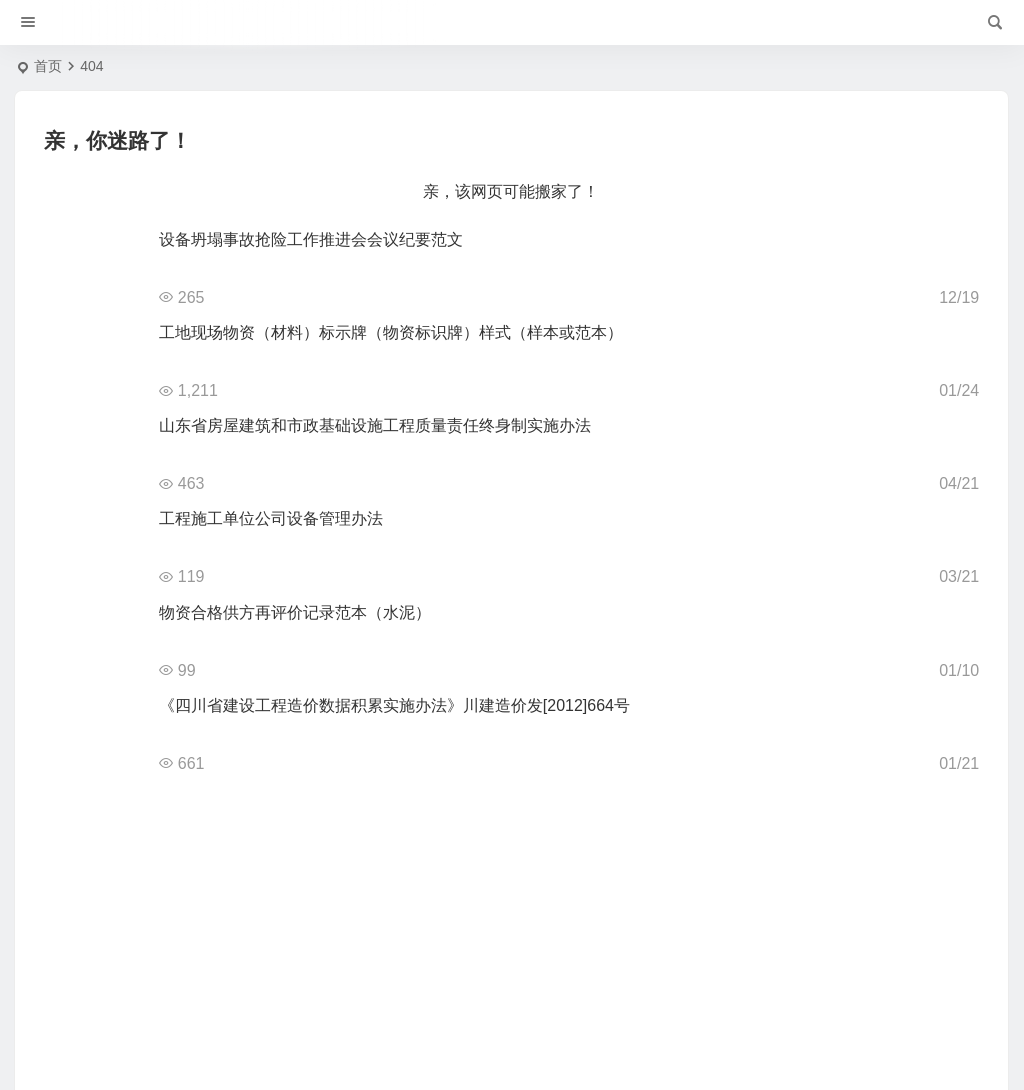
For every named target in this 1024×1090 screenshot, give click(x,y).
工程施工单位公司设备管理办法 (271, 518)
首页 (48, 66)
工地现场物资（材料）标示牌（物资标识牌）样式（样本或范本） (391, 332)
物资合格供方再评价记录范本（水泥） (295, 612)
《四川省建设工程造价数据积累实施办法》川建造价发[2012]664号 (394, 705)
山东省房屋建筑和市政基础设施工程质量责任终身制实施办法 (375, 425)
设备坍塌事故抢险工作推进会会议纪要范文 (311, 239)
